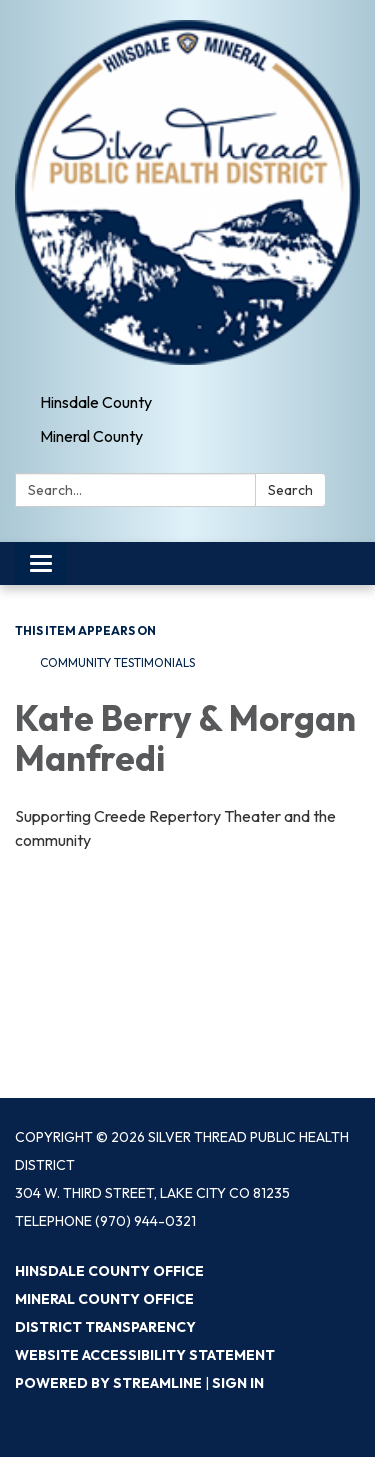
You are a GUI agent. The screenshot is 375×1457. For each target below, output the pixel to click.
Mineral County (91, 436)
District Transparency (105, 1327)
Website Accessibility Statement (145, 1355)
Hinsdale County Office (109, 1271)
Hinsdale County (96, 402)
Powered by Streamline (108, 1383)
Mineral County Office (104, 1299)
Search (290, 490)
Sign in (238, 1383)
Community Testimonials (117, 662)
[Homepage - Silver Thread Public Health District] (187, 192)
